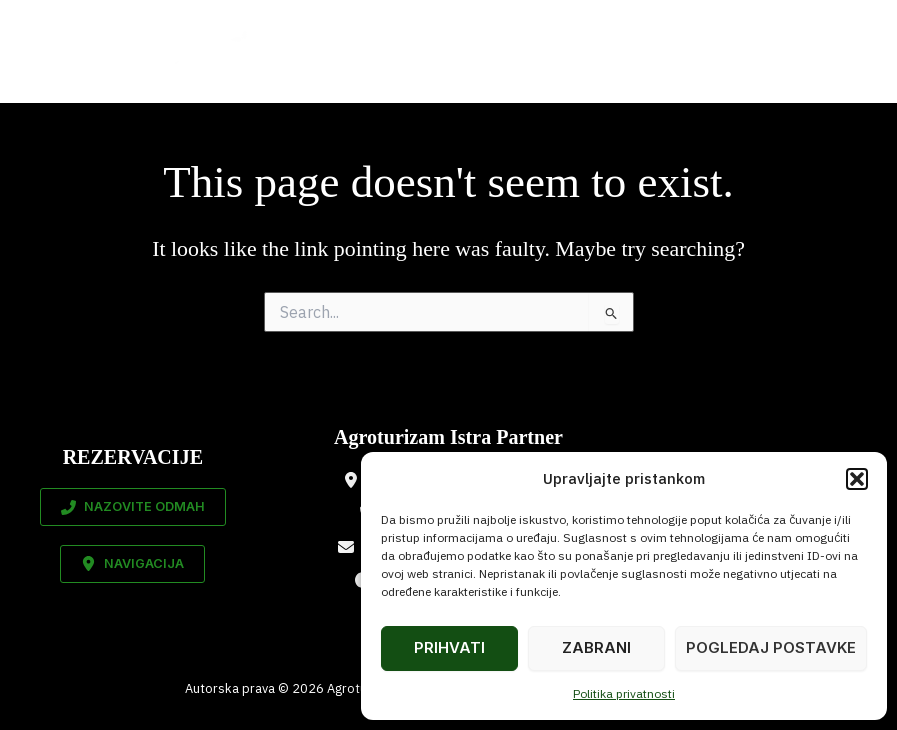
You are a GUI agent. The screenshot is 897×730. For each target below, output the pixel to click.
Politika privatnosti (624, 693)
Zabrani (596, 647)
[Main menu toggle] (845, 51)
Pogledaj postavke (771, 647)
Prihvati (449, 647)
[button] (857, 479)
